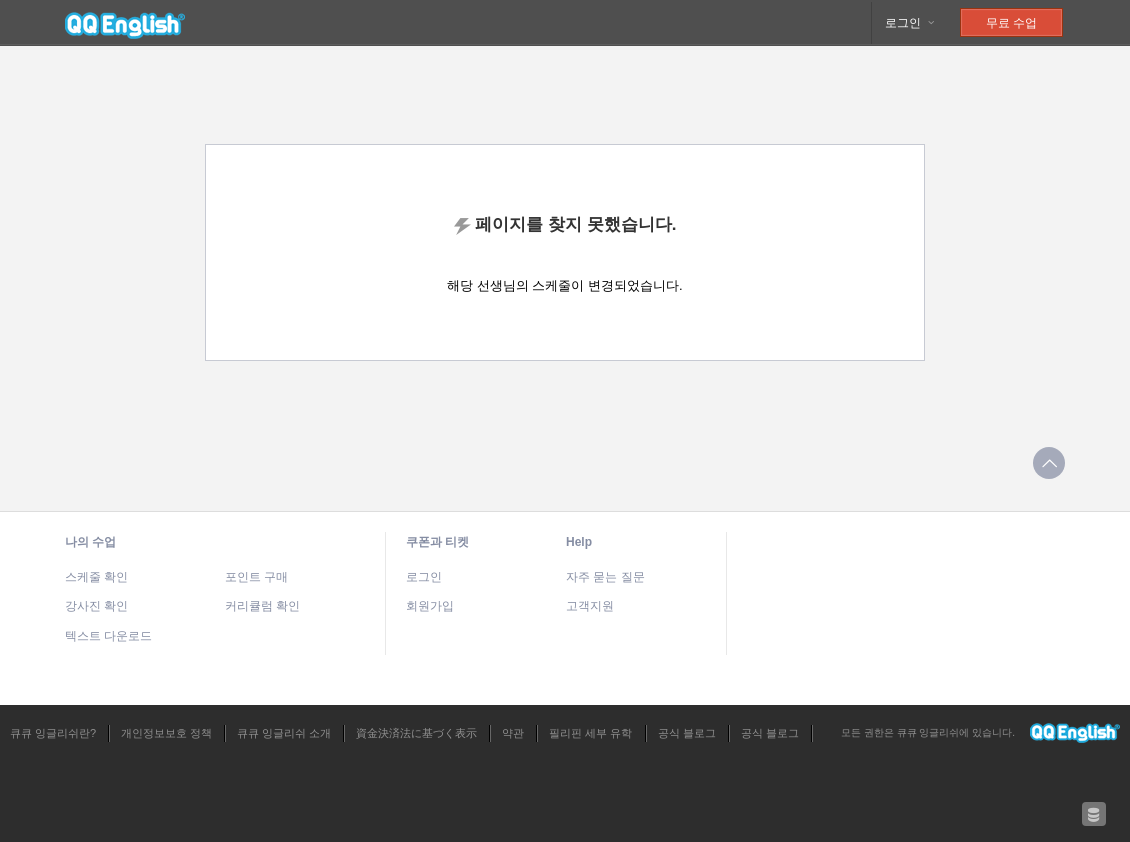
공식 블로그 (687, 733)
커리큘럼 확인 (262, 606)
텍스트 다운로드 (108, 636)
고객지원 (590, 606)
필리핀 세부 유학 (590, 733)
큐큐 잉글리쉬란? (53, 733)
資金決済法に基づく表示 (416, 733)
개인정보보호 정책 (166, 733)
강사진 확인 (96, 606)
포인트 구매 (256, 577)
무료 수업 (1011, 23)
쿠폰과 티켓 (437, 542)
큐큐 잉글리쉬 (125, 23)
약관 (513, 733)
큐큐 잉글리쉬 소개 (284, 733)
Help (579, 542)
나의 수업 (90, 542)
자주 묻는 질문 (605, 577)
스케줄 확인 (96, 577)
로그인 (910, 23)
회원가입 (430, 606)
